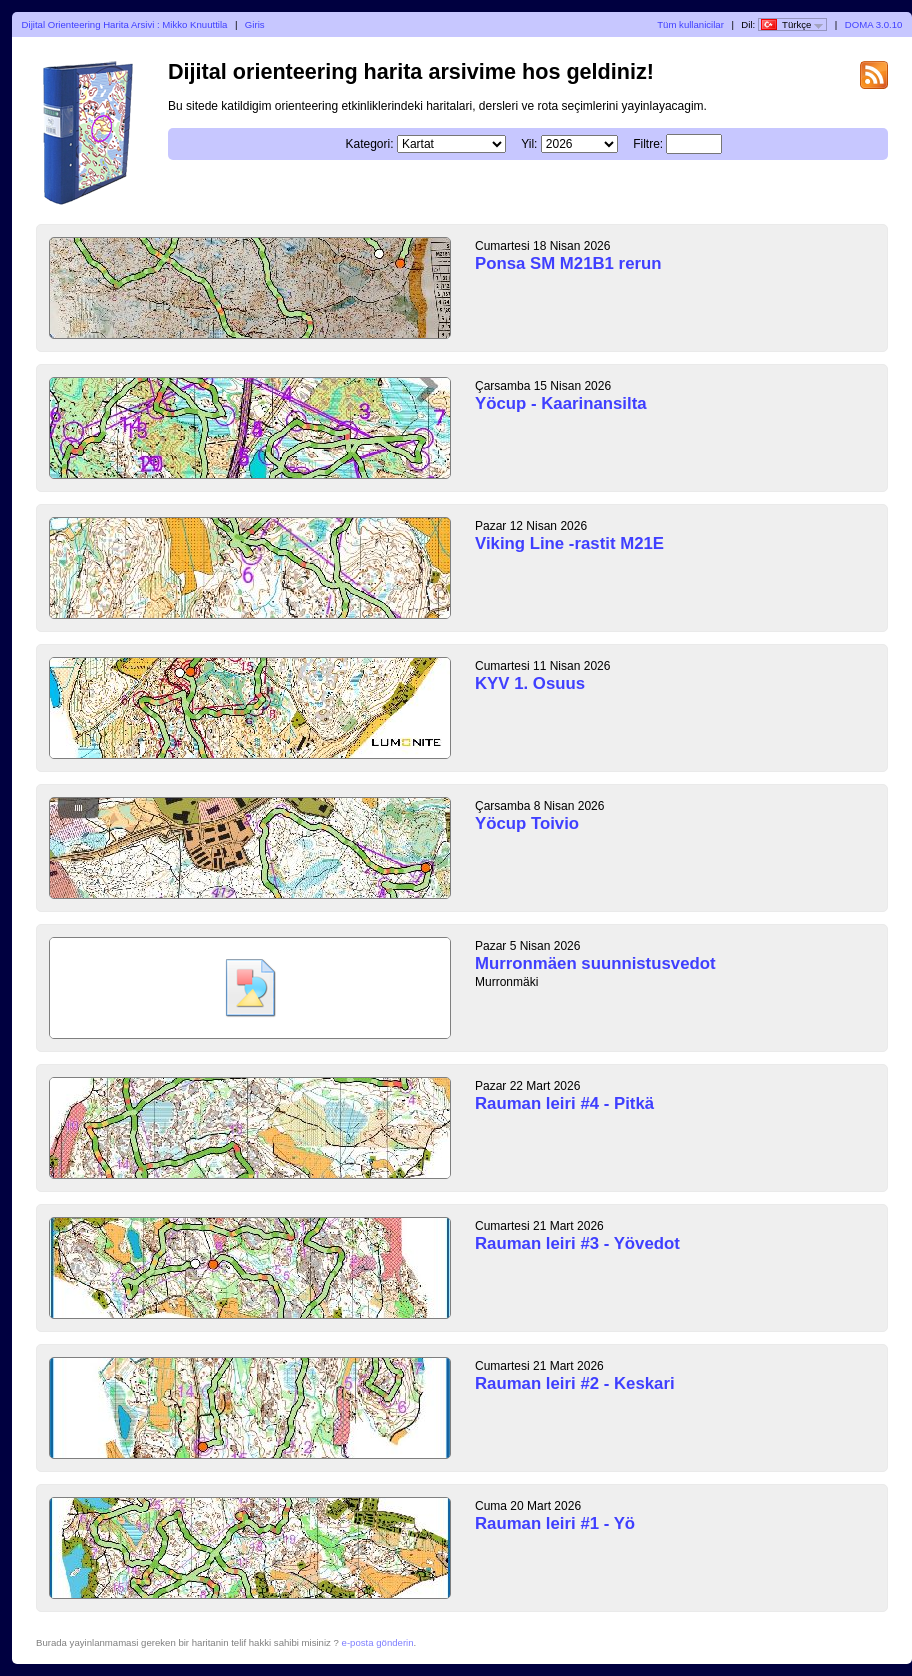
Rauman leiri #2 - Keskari (575, 1383)
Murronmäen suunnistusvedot (595, 963)
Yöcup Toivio (527, 823)
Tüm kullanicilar (690, 24)
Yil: (529, 144)
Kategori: (370, 144)
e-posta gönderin (378, 1642)
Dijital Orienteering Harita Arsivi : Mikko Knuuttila (125, 24)
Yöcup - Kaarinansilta (561, 403)
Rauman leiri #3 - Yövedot (577, 1243)
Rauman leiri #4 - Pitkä (564, 1103)
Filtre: (648, 144)
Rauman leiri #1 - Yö (555, 1523)
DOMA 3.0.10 (874, 24)
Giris (255, 24)
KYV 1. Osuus (530, 683)
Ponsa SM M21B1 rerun (568, 263)
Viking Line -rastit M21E (569, 543)
